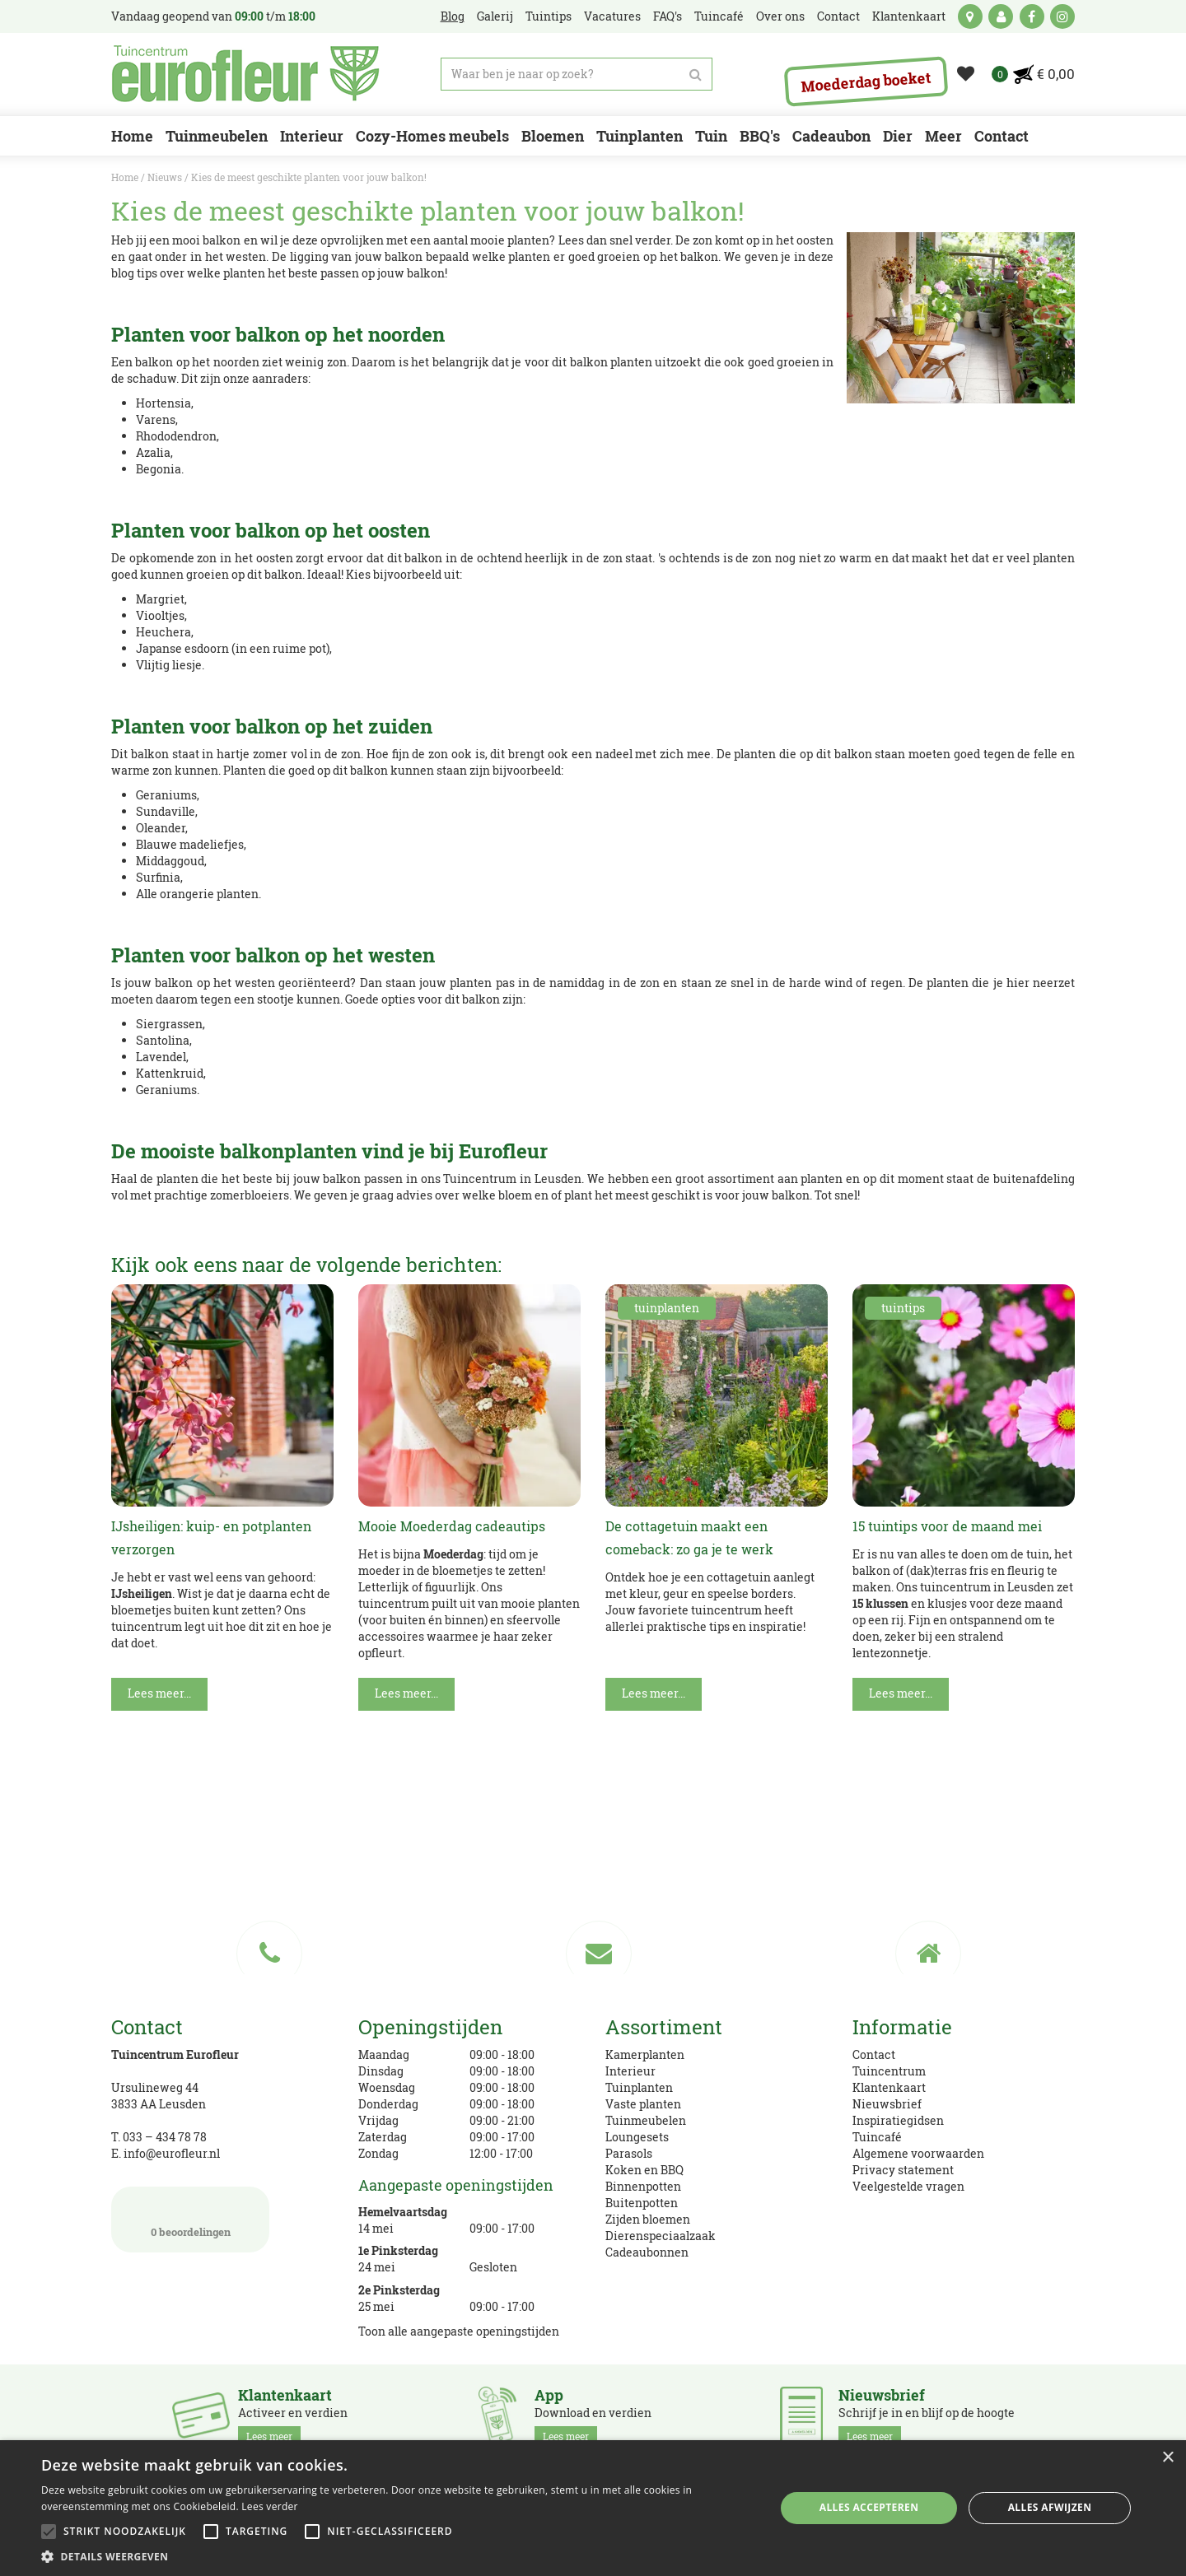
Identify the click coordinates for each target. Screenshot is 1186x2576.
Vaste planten (643, 2104)
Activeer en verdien (293, 2416)
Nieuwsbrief (887, 2104)
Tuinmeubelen (645, 2120)
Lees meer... (159, 1693)
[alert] (593, 2508)
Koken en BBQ (644, 2170)
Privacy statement (903, 2170)
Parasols (628, 2153)
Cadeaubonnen (647, 2252)
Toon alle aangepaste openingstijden (458, 2331)
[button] (397, 2556)
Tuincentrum (889, 2071)
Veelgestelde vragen (908, 2186)
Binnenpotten (643, 2186)
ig (1062, 16)
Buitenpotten (641, 2202)
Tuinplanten (639, 2087)
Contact (873, 2054)
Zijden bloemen (647, 2219)
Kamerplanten (644, 2054)
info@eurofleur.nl (172, 2153)
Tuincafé (877, 2137)
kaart (970, 16)
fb (1032, 16)
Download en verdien (593, 2416)
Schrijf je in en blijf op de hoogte (926, 2416)
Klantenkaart (889, 2087)
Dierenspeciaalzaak (660, 2235)
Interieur (630, 2071)
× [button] (1167, 2458)
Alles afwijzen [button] (1050, 2507)
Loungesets (637, 2137)
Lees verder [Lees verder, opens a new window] (269, 2506)
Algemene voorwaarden (918, 2153)
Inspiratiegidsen (898, 2120)
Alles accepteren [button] (869, 2507)
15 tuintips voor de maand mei (947, 1526)
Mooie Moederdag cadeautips (451, 1526)
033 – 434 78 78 (165, 2137)
